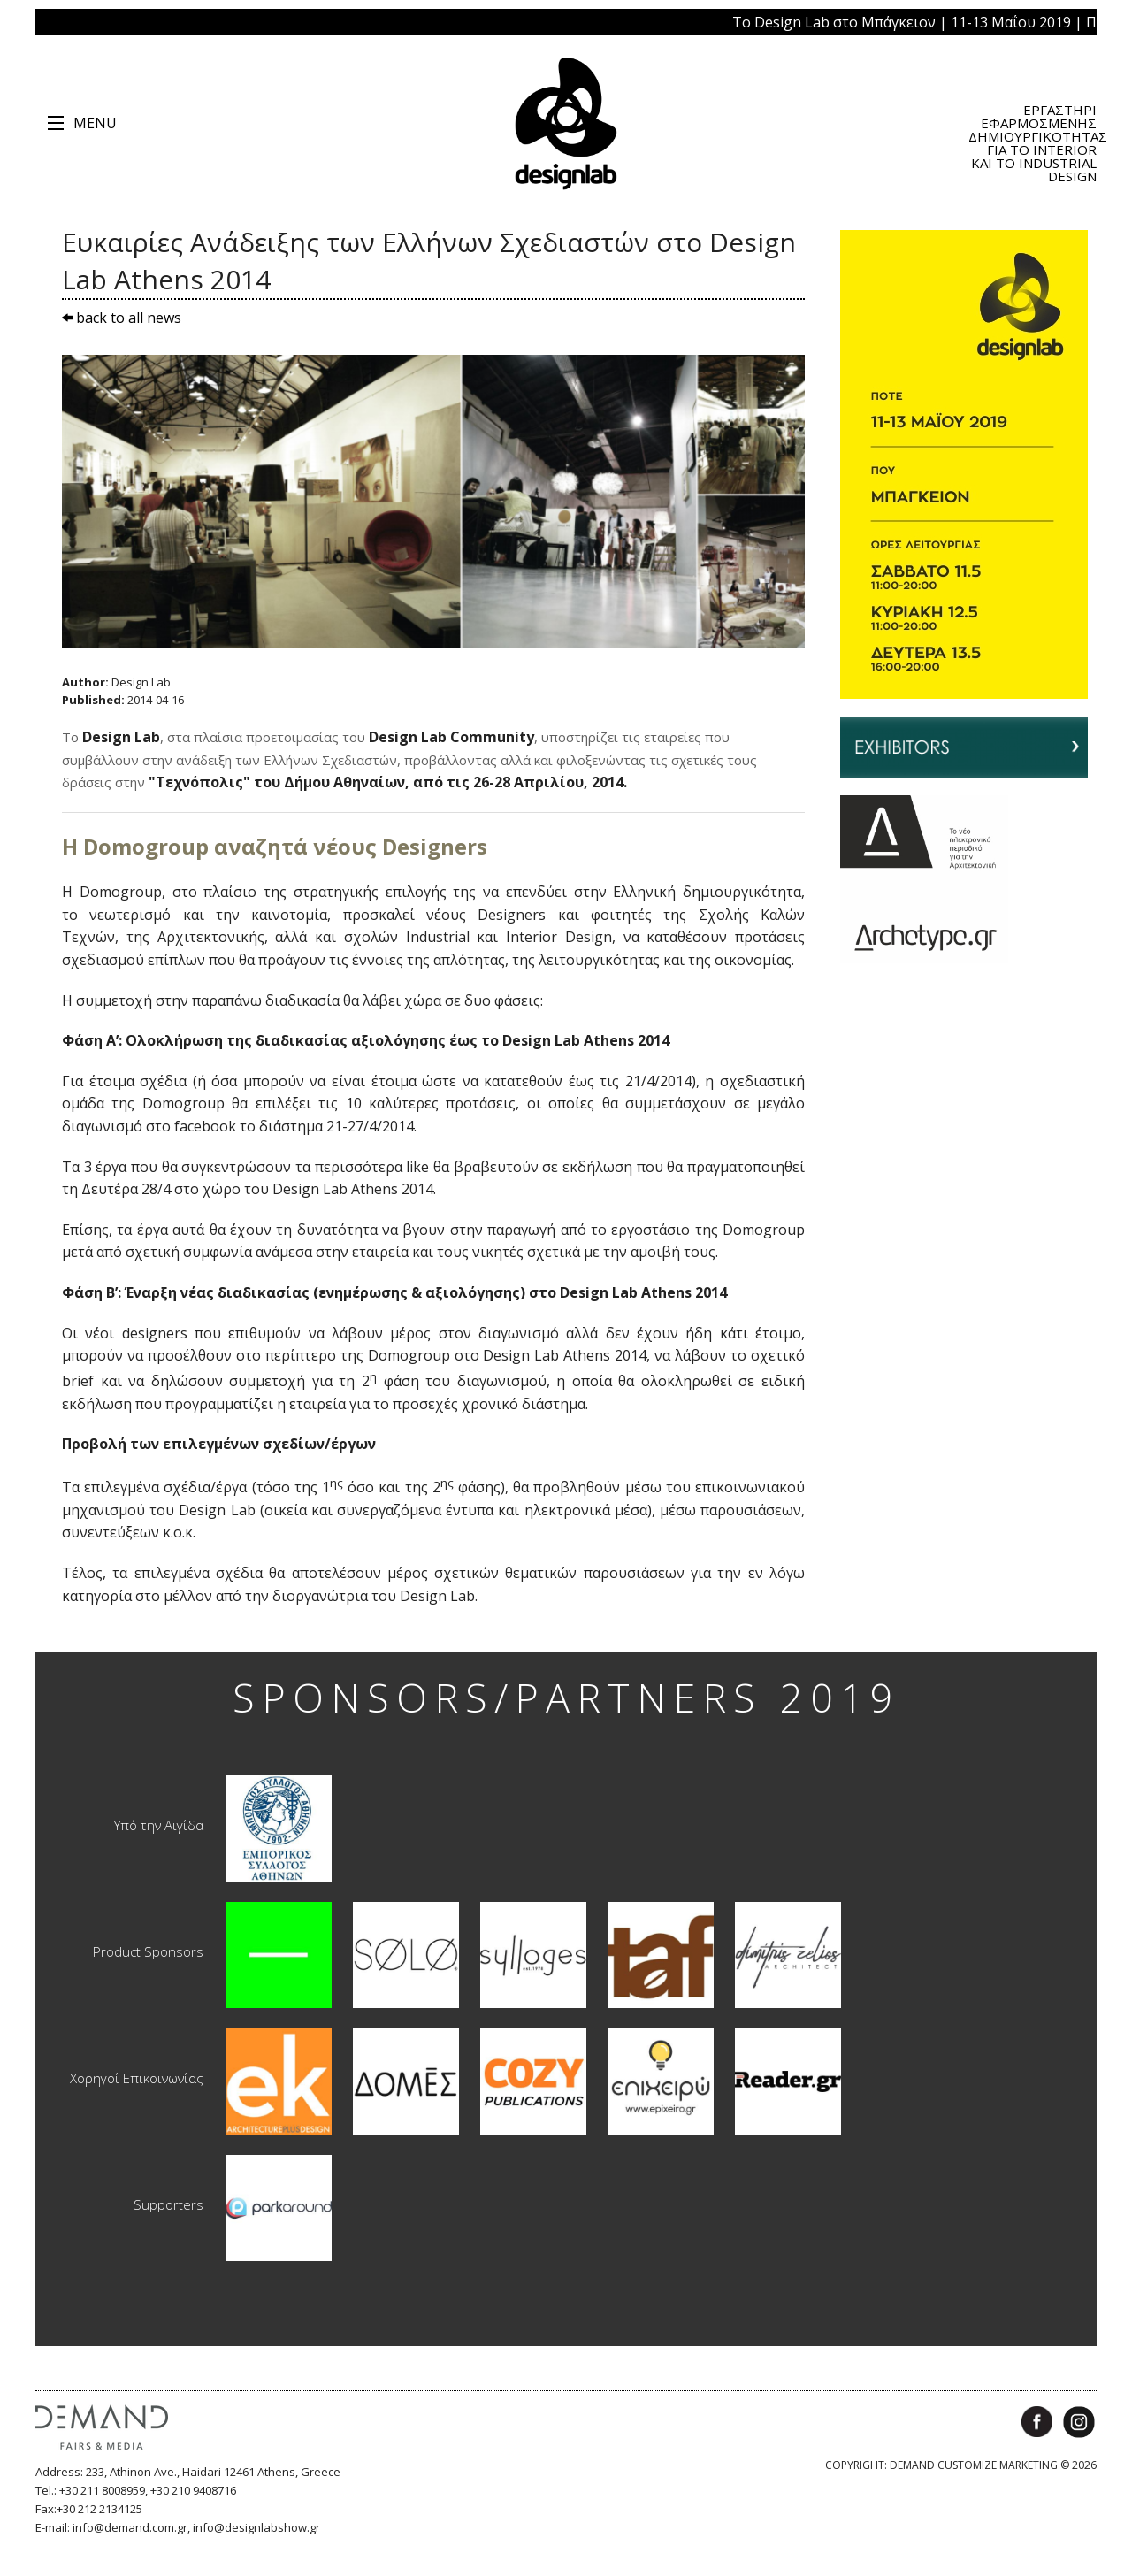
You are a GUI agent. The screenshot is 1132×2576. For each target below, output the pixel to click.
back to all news (121, 317)
